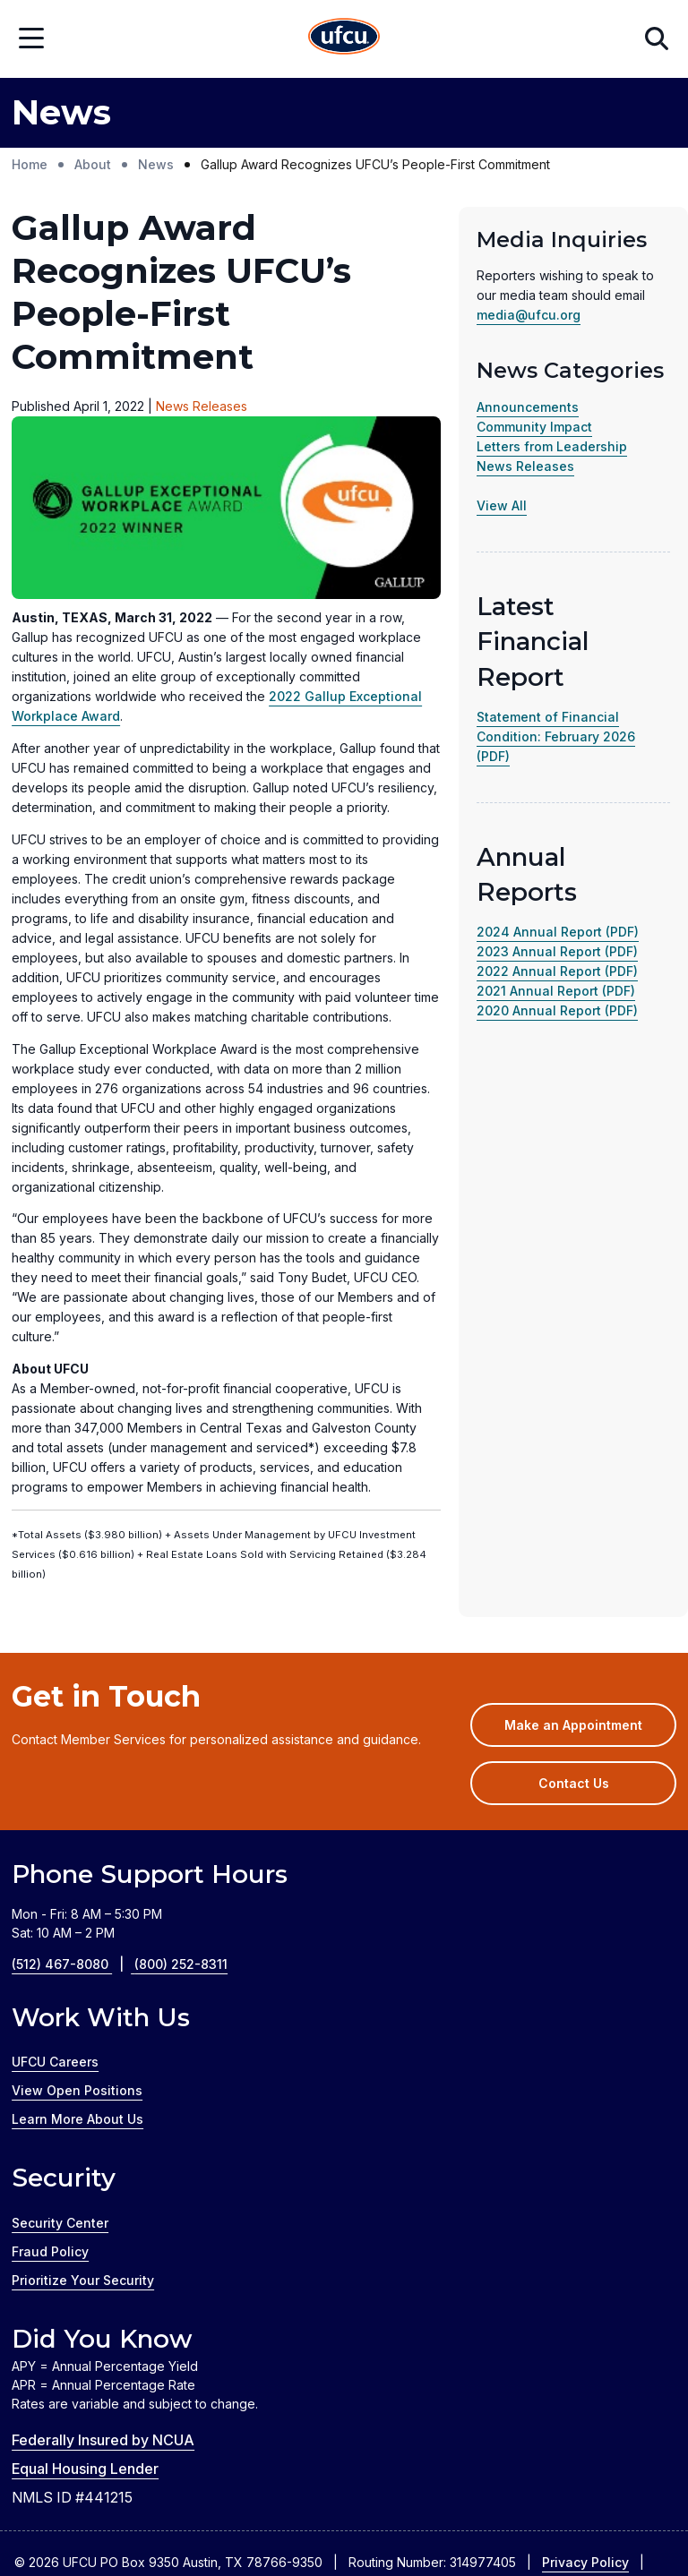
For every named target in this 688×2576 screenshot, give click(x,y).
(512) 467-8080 (73, 1791)
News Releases (525, 466)
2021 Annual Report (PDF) (556, 990)
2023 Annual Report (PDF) (557, 951)
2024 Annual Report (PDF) (558, 931)
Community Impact (534, 426)
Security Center (60, 2050)
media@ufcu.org (528, 314)
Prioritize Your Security (83, 2107)
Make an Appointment (590, 1558)
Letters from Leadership (552, 446)
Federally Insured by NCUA (103, 2267)
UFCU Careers (55, 1888)
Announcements (528, 407)
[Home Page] (344, 39)
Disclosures (51, 2408)
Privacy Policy (585, 2389)
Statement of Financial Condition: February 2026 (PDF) (556, 736)
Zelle (471, 2517)
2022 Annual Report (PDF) (557, 971)
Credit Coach (237, 2517)
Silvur (414, 2517)
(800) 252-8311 (181, 1791)
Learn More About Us (77, 1946)
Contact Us (573, 1610)
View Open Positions (77, 1917)
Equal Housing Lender (85, 2296)
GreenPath (335, 2517)
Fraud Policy (50, 2078)
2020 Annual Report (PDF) (557, 1010)
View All (502, 505)
